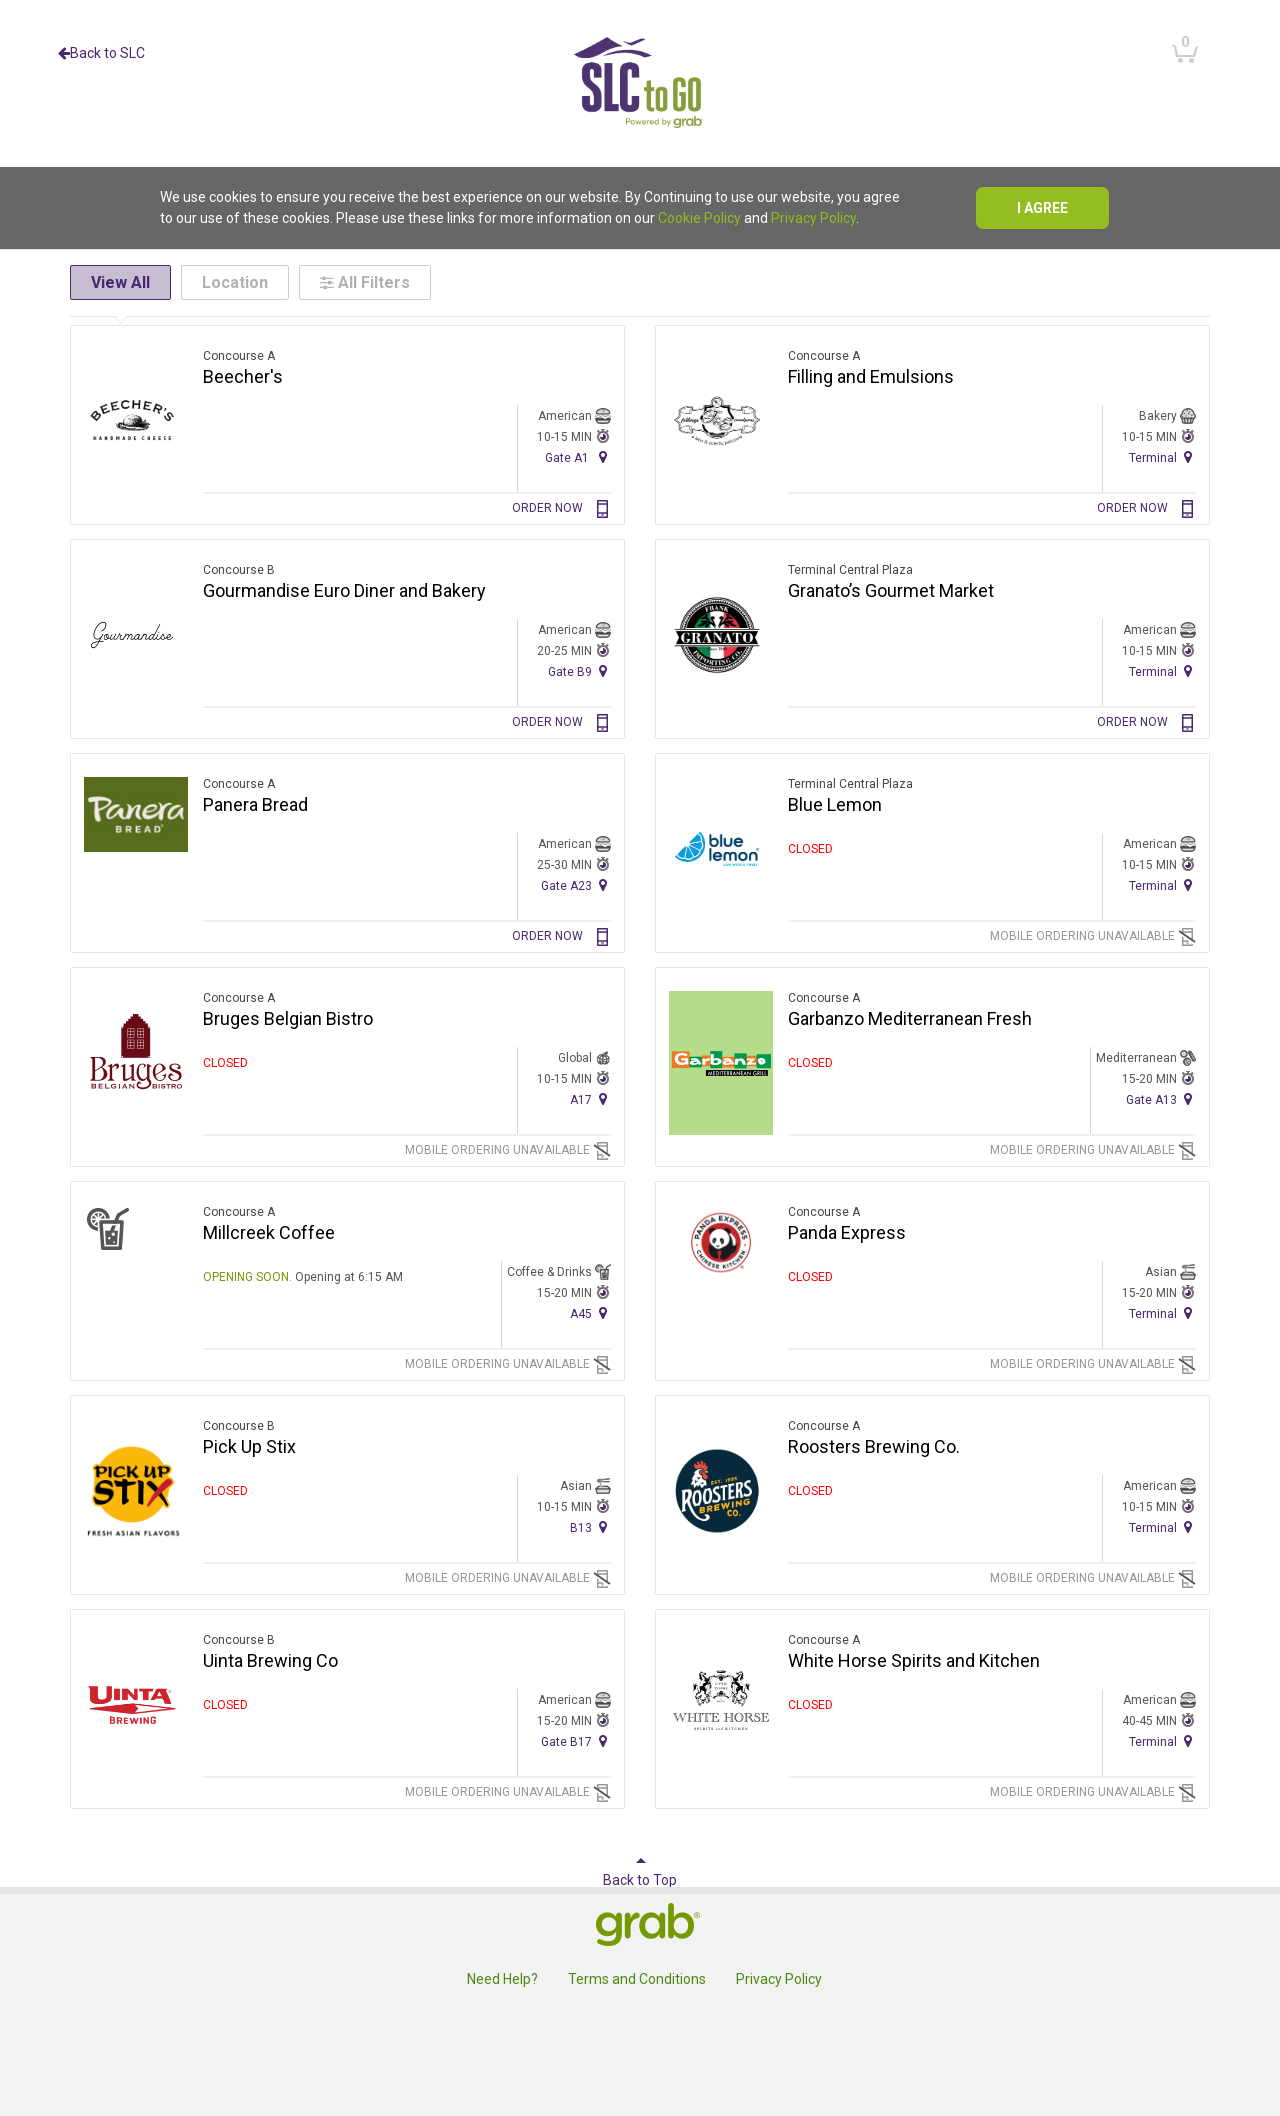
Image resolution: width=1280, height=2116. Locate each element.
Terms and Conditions (637, 1979)
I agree (1042, 208)
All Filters (365, 282)
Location (235, 282)
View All (120, 282)
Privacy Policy (813, 218)
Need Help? (502, 1979)
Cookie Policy (699, 218)
